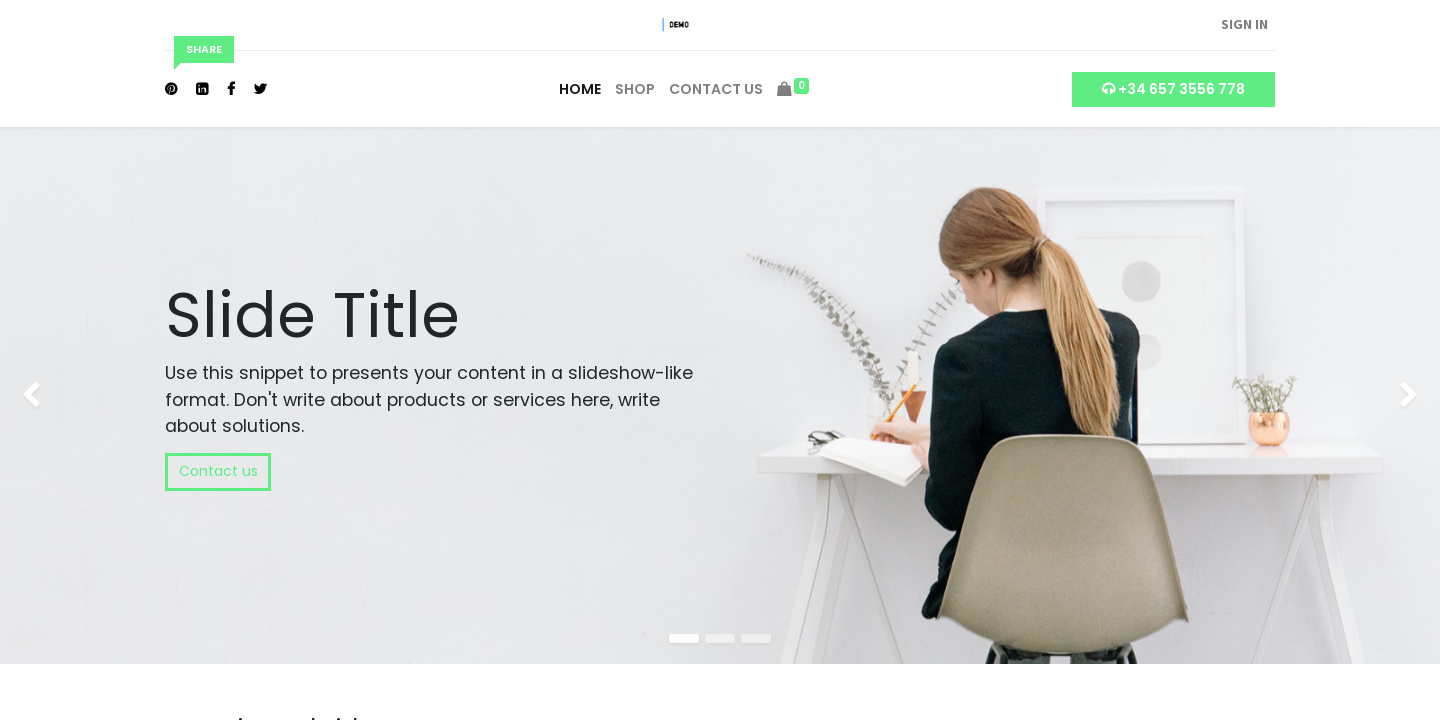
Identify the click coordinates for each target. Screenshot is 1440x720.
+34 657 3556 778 (1173, 89)
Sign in (1244, 24)
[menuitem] (580, 89)
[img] (57, 395)
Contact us (218, 471)
